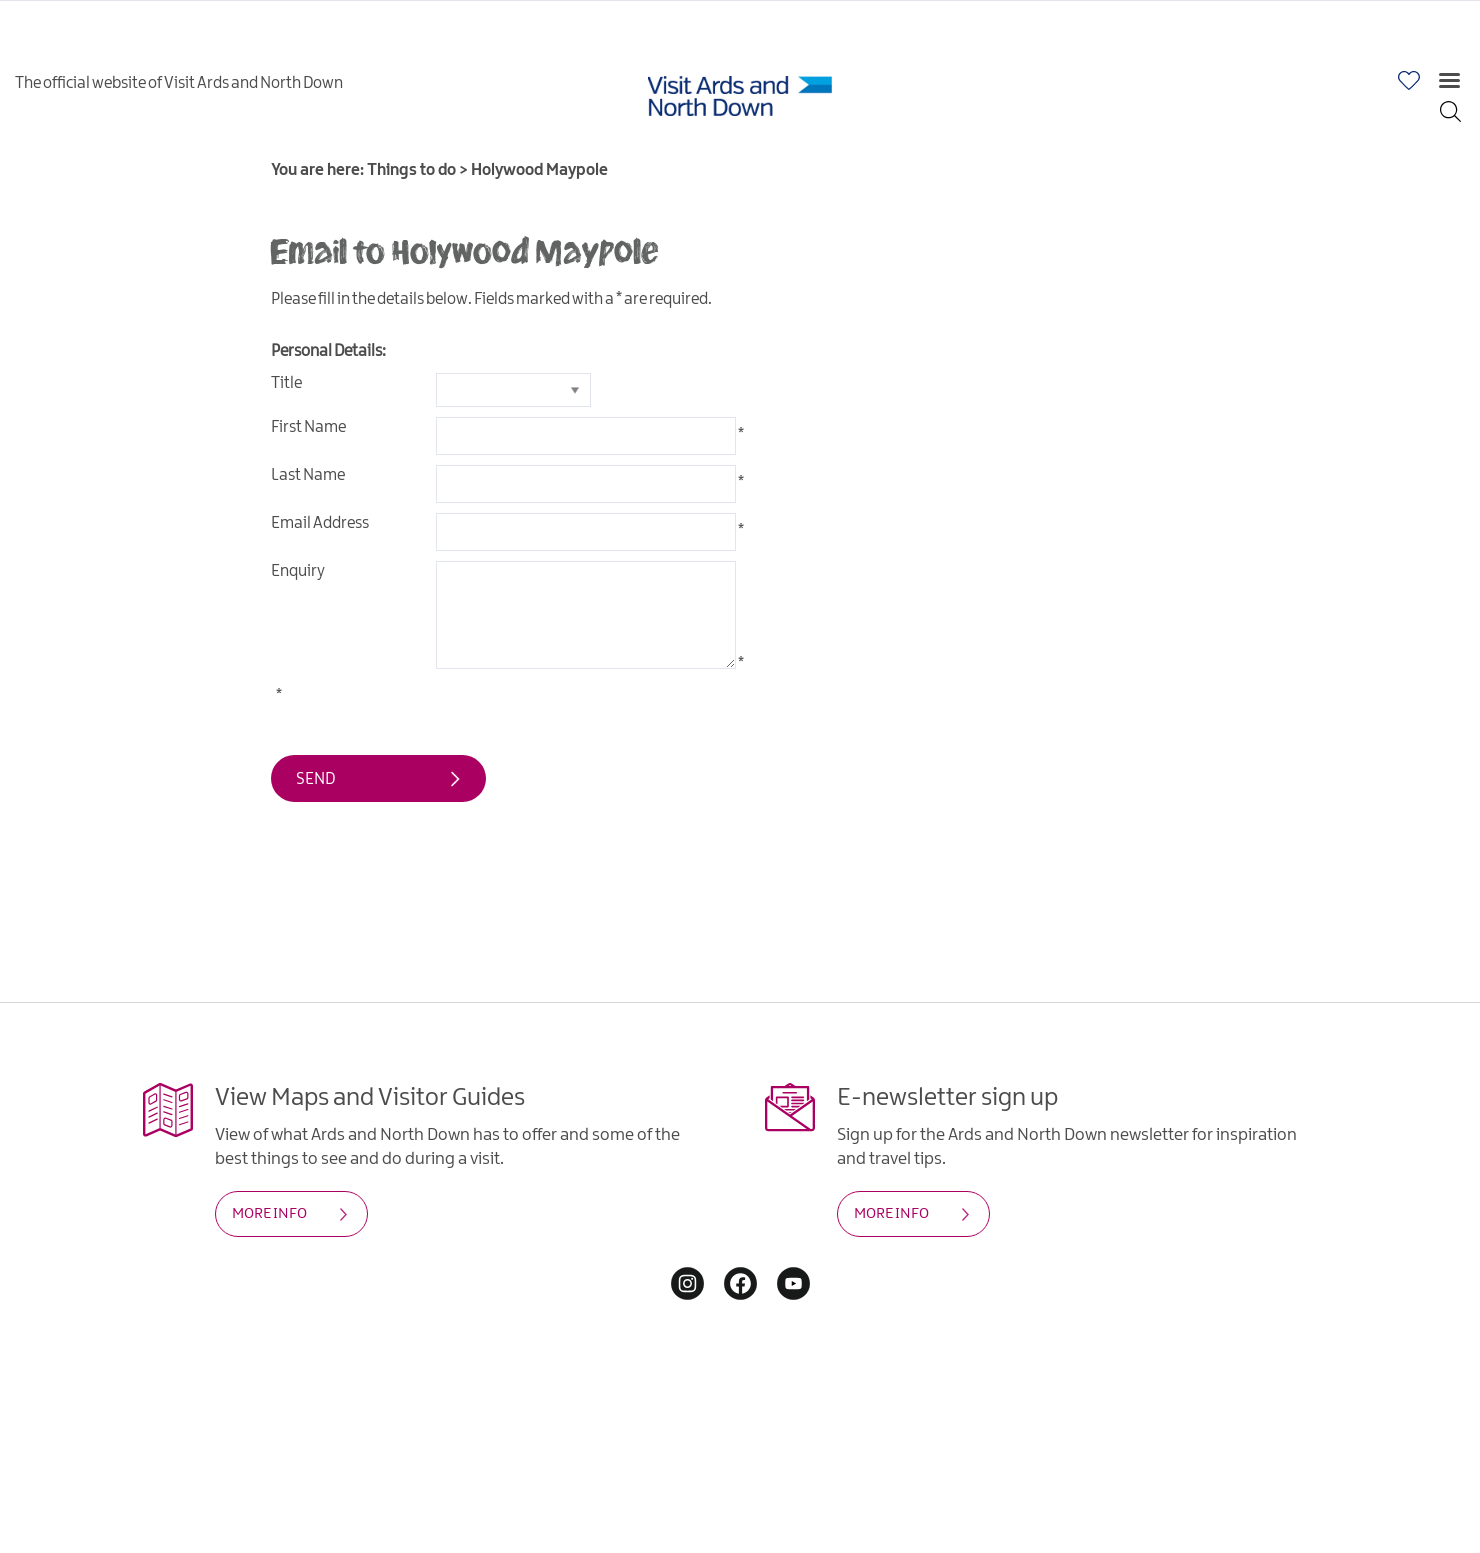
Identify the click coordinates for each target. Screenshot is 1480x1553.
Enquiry (298, 571)
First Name (308, 427)
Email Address (320, 523)
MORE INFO (269, 1214)
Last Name (308, 475)
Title (286, 383)
